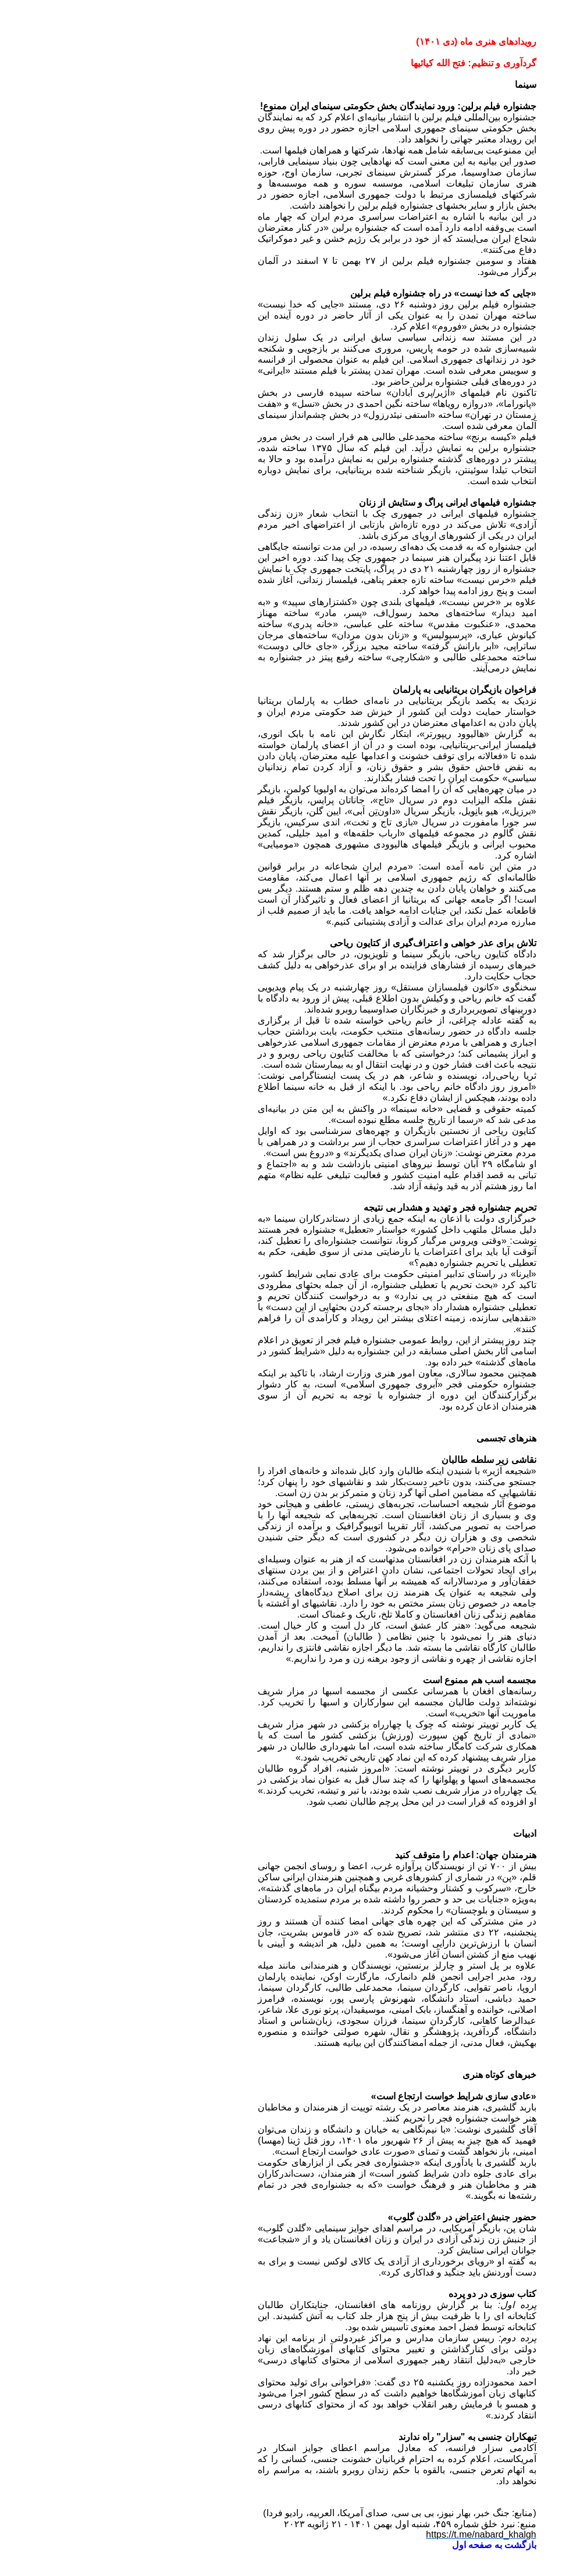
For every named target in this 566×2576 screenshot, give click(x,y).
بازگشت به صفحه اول (380, 2545)
